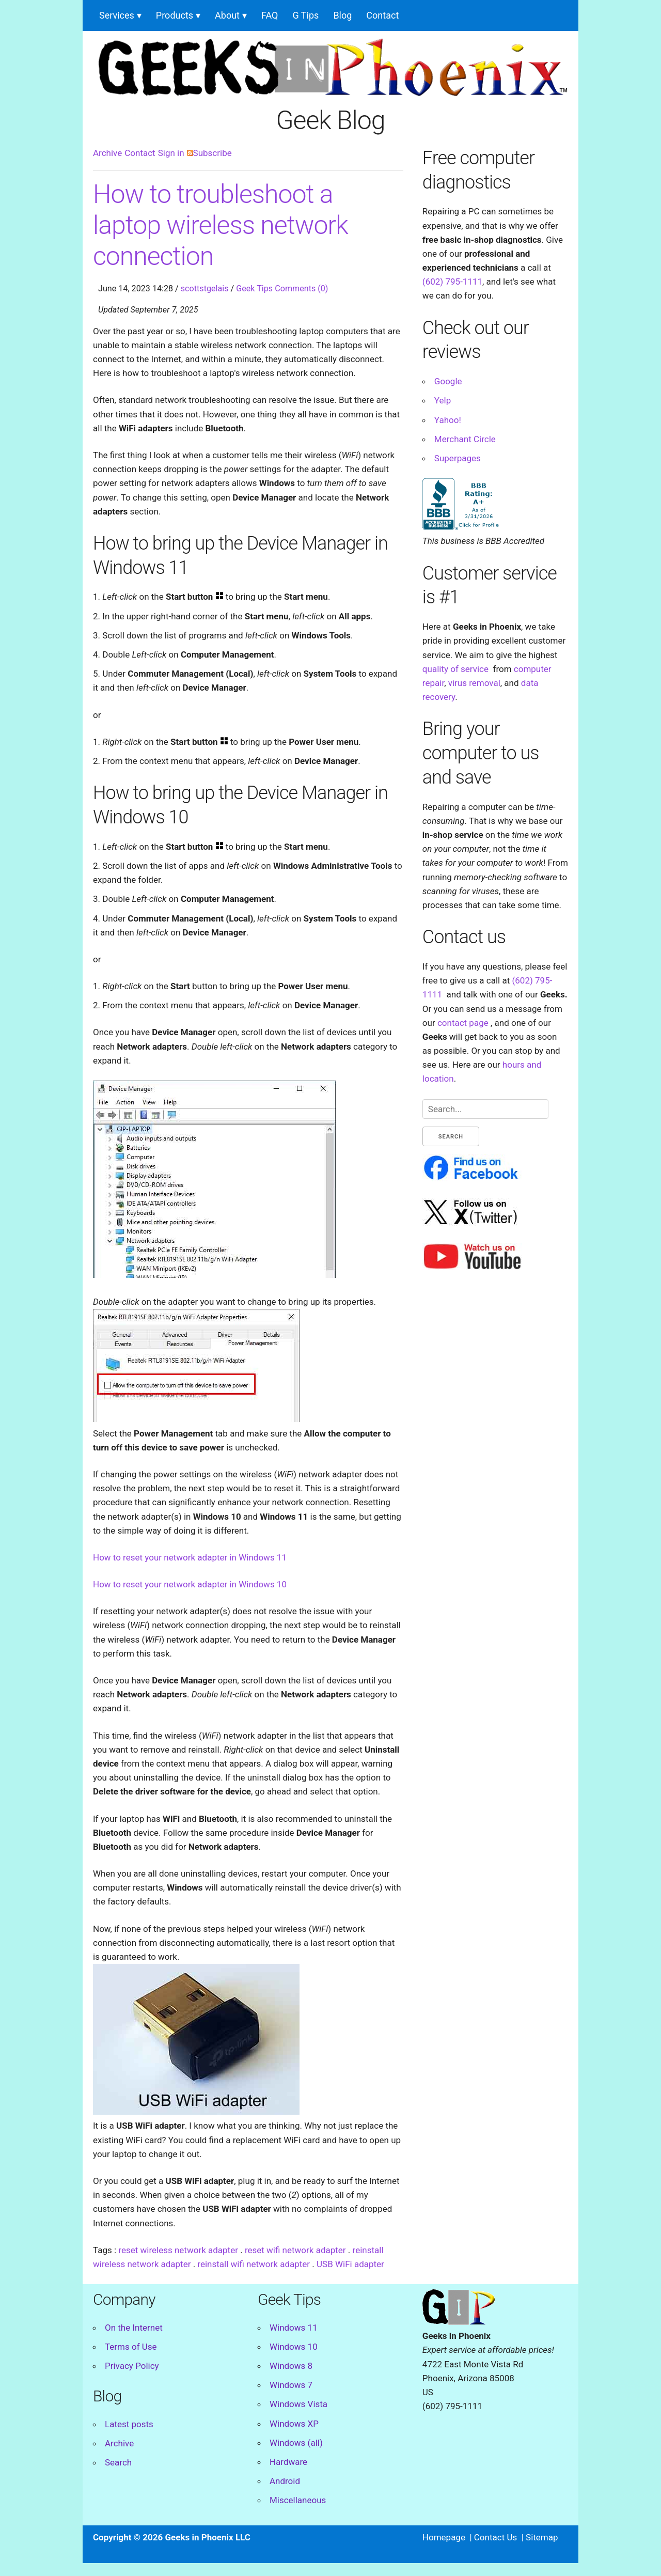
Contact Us (495, 2537)
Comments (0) (301, 288)
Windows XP (294, 2423)
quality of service (455, 669)
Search (118, 2462)
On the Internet (134, 2327)
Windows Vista (298, 2404)
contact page (463, 1023)
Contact (382, 15)
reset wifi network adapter (295, 2250)
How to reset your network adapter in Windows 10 (190, 1584)
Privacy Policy (132, 2366)
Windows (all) (296, 2443)
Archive (107, 153)
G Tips (306, 15)
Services (116, 15)
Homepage (443, 2537)
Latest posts (129, 2424)
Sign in (171, 153)
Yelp (442, 400)
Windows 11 (294, 2327)
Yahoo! (447, 420)
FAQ (269, 15)
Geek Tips (254, 288)
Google (448, 381)
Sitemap (542, 2537)
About (227, 15)
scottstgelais (205, 288)
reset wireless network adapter (178, 2250)
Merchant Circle (465, 439)
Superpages (457, 458)
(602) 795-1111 (452, 281)
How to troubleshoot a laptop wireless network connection (220, 225)
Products (174, 15)
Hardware (288, 2462)
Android (285, 2481)
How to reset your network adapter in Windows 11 (190, 1557)
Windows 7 (291, 2385)
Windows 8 (291, 2366)
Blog (342, 15)
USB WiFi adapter (350, 2264)
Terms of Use (131, 2346)
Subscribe (209, 153)
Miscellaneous (298, 2500)
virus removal (474, 683)
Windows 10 (294, 2346)
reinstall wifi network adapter (253, 2264)
